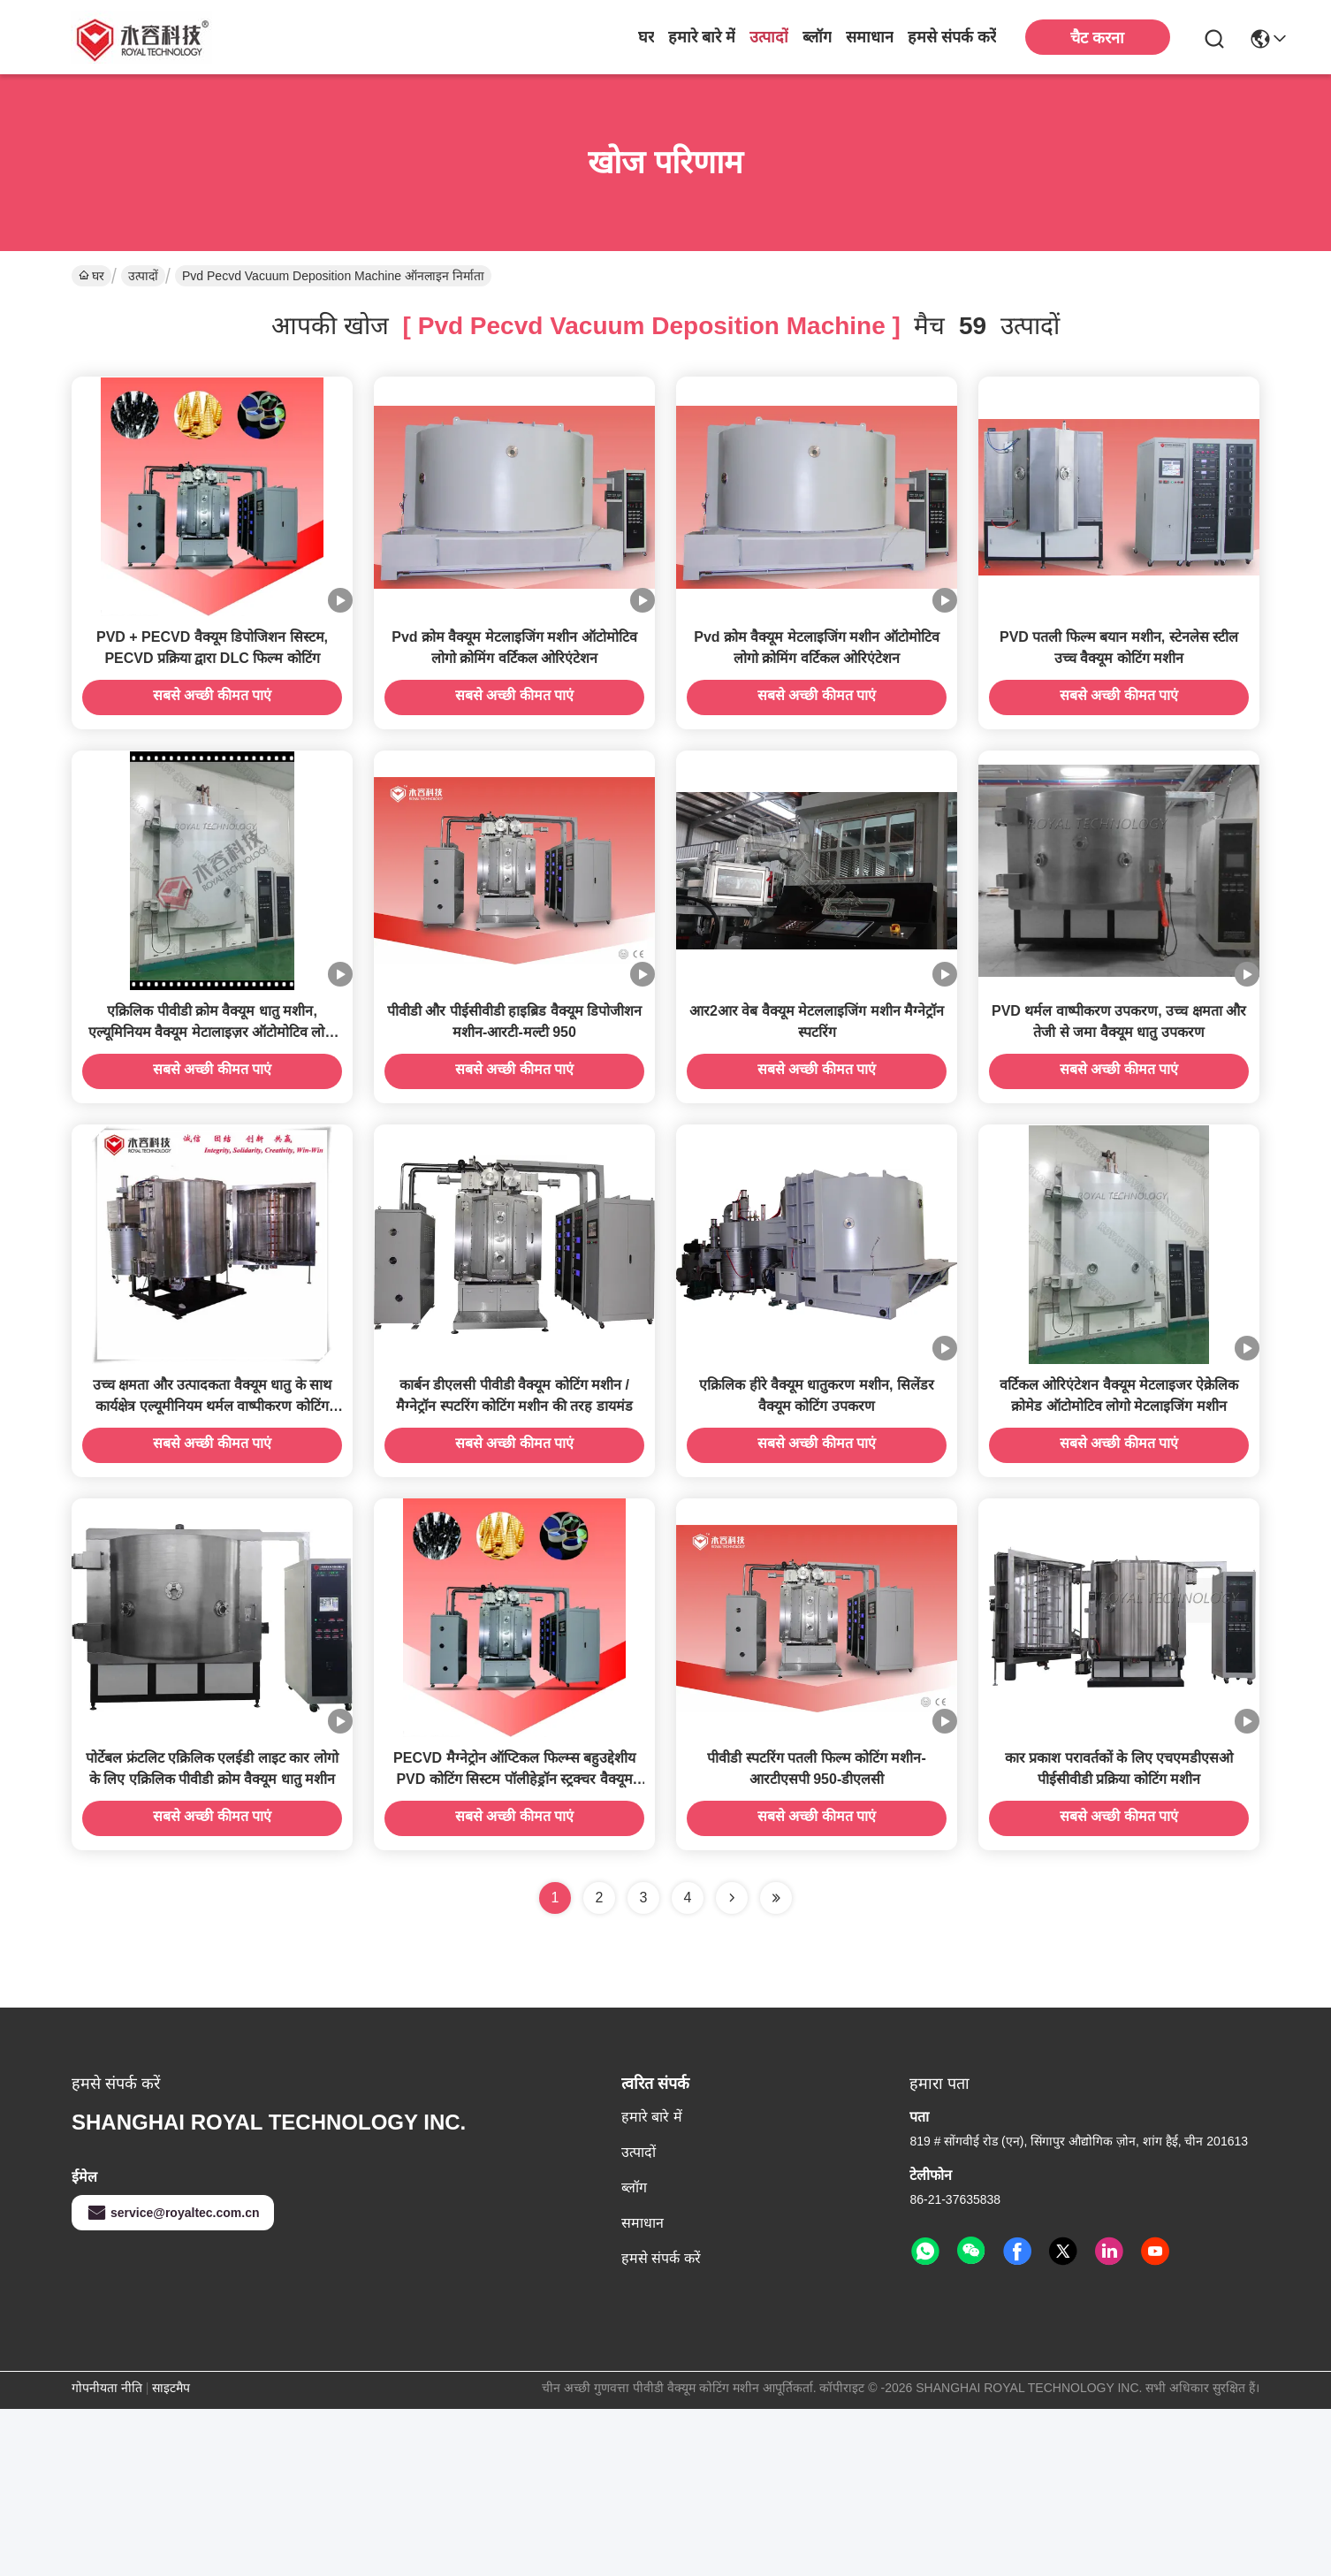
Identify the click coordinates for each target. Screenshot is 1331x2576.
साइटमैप (171, 2555)
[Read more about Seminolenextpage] (732, 2065)
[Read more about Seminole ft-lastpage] (776, 2065)
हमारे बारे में (701, 37)
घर (646, 37)
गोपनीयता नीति (107, 2555)
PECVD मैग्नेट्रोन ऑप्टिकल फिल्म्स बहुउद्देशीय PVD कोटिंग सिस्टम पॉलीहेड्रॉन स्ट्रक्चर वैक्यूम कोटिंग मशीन (514, 1946)
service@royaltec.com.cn (173, 2379)
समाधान (870, 37)
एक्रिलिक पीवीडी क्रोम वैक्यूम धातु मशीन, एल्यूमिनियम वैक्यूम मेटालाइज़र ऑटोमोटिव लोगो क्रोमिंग (212, 1115)
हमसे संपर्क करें (952, 37)
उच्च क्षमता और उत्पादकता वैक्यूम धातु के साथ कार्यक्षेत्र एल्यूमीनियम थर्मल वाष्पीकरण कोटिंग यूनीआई (212, 1530)
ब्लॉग (817, 37)
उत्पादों (768, 37)
